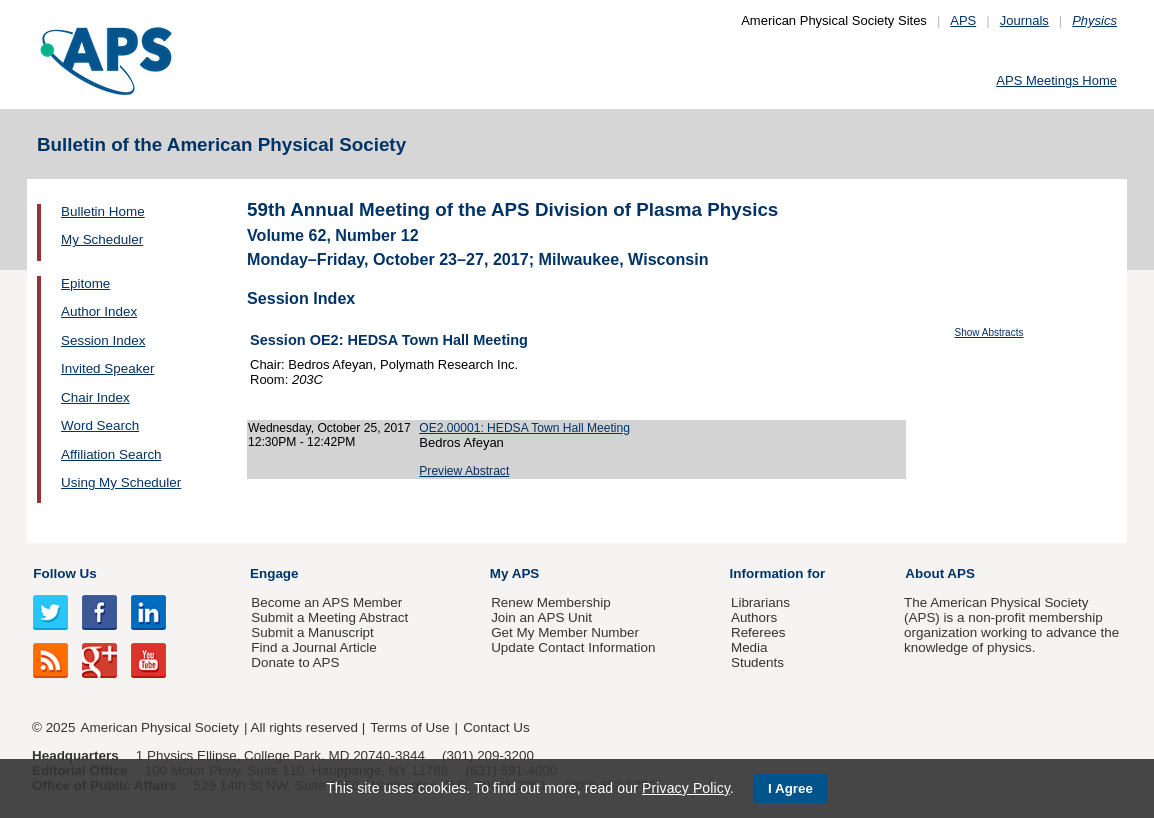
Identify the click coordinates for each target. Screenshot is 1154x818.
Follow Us (64, 573)
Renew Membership (551, 602)
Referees (758, 632)
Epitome (85, 283)
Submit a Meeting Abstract (329, 617)
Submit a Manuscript (312, 632)
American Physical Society (160, 727)
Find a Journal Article (313, 647)
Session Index (103, 340)
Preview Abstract (464, 471)
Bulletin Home (103, 211)
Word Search (100, 425)
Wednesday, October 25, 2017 (329, 428)
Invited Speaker (107, 368)
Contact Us (496, 727)
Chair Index (95, 397)
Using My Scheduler (121, 482)
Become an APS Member (326, 602)
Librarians (760, 602)
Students (757, 662)
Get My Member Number (565, 632)
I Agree (790, 788)
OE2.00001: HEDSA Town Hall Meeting (524, 428)
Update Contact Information (573, 647)
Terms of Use (409, 727)
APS (963, 20)
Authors (754, 617)
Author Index (99, 311)
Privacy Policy (686, 788)
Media (749, 647)
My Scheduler (102, 239)
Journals (1024, 20)
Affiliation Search (111, 454)
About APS (940, 573)
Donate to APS (295, 662)
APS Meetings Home (1056, 80)
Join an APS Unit (541, 617)
